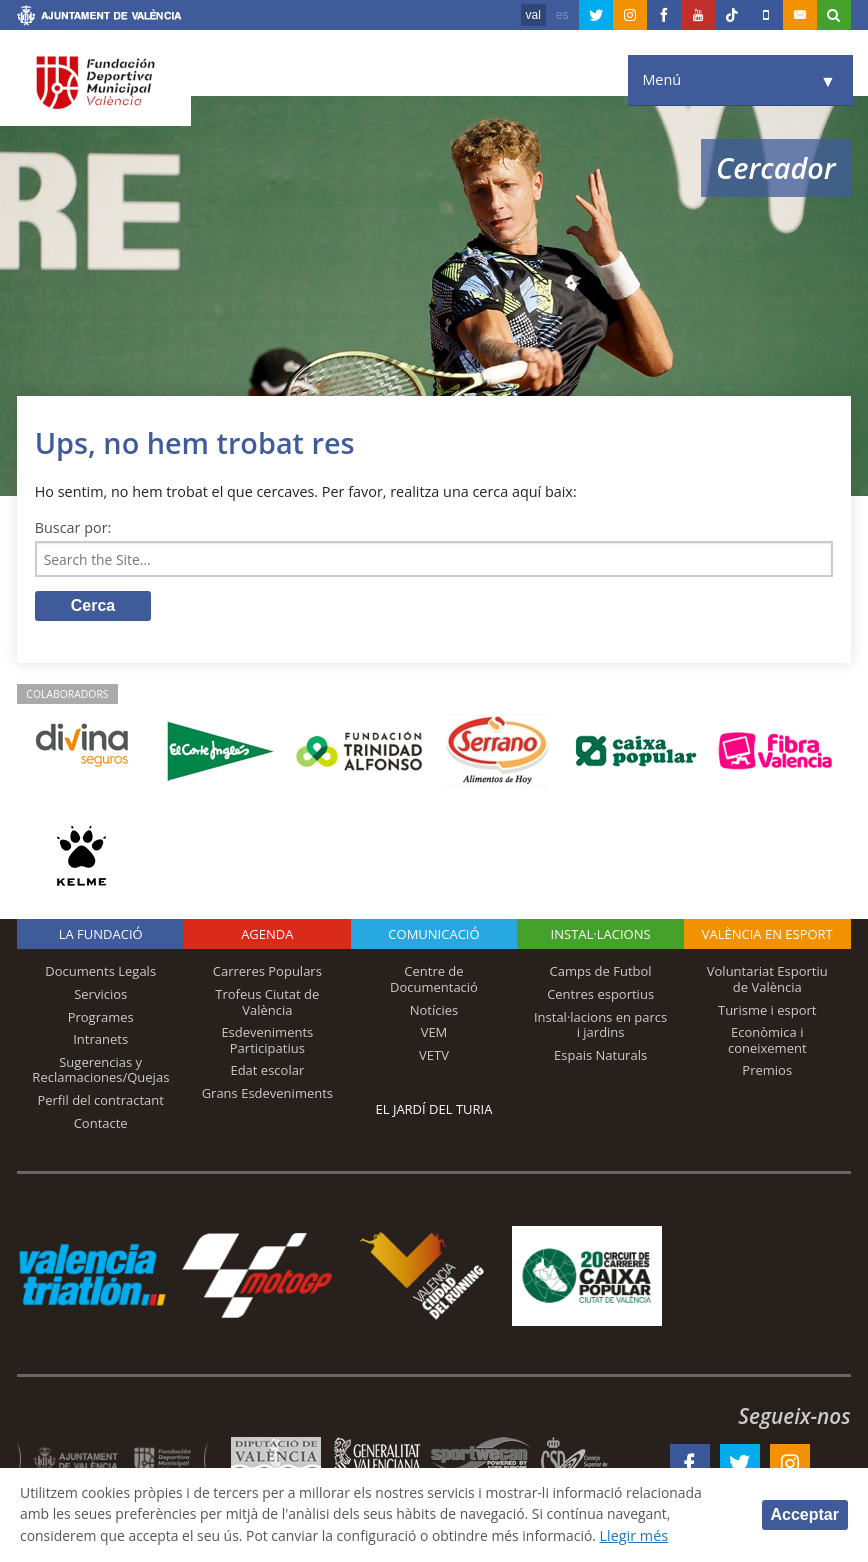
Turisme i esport (767, 1012)
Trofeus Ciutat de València (267, 1004)
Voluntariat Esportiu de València (767, 981)
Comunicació (433, 936)
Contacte (101, 1125)
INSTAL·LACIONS (601, 936)
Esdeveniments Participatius (267, 1042)
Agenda (267, 936)
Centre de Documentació (434, 981)
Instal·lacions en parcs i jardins (600, 1027)
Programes (101, 1019)
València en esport (767, 936)
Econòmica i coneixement (767, 1042)
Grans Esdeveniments (267, 1095)
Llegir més (654, 1535)
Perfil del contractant (100, 1102)
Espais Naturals (600, 1057)
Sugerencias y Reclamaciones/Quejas (100, 1072)
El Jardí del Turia (434, 1111)
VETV (434, 1057)
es (562, 15)
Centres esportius (600, 996)
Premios (767, 1072)
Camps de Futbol (601, 973)
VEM (434, 1034)
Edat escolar (267, 1072)
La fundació (101, 936)
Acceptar (805, 1514)
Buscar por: (73, 527)
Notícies (434, 1012)
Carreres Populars (267, 973)
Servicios (100, 996)
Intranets (100, 1041)
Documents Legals (100, 973)
